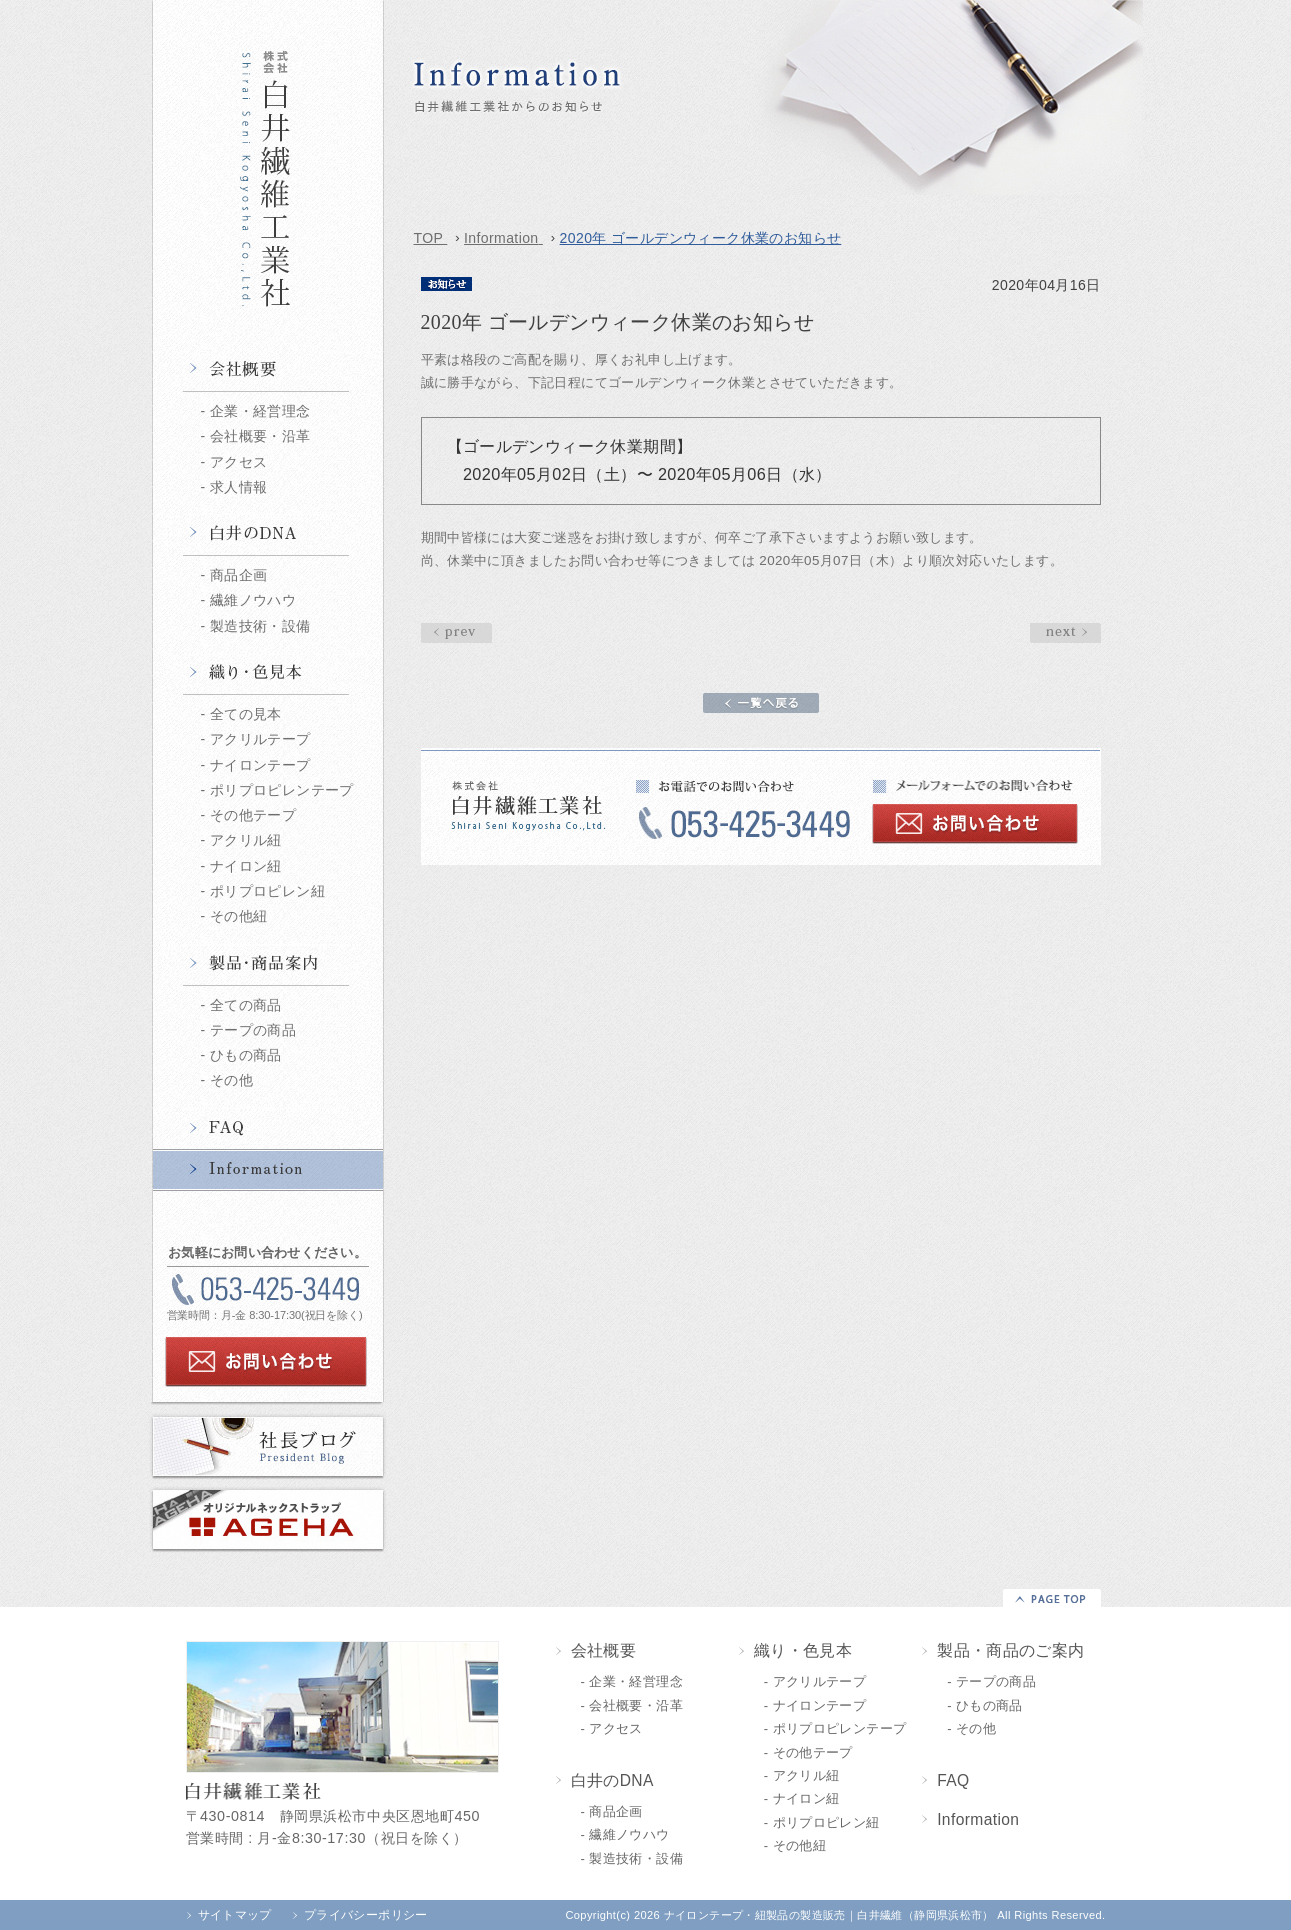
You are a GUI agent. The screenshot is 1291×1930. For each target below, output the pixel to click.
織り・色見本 (268, 674)
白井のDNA (268, 535)
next (456, 633)
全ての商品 (246, 1005)
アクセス (239, 462)
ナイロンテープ (260, 765)
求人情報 (239, 487)
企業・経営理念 (260, 411)
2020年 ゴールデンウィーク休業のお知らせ (744, 193)
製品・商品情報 (268, 965)
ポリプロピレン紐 (267, 891)
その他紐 (239, 916)
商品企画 (239, 575)
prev (1065, 633)
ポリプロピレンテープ (282, 790)
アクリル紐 (246, 840)
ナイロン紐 (246, 866)
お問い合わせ (266, 1362)
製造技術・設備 (260, 626)
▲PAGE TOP (1052, 1598)
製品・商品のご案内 (1011, 1650)
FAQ (268, 1129)
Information (268, 1170)
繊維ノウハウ (253, 600)
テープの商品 (253, 1030)
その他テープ (253, 815)
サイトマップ (235, 1915)
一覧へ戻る (761, 703)
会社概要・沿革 (260, 436)
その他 (231, 1080)
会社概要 (268, 371)
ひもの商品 (246, 1055)
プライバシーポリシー (366, 1915)
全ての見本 (246, 714)
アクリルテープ (260, 739)
